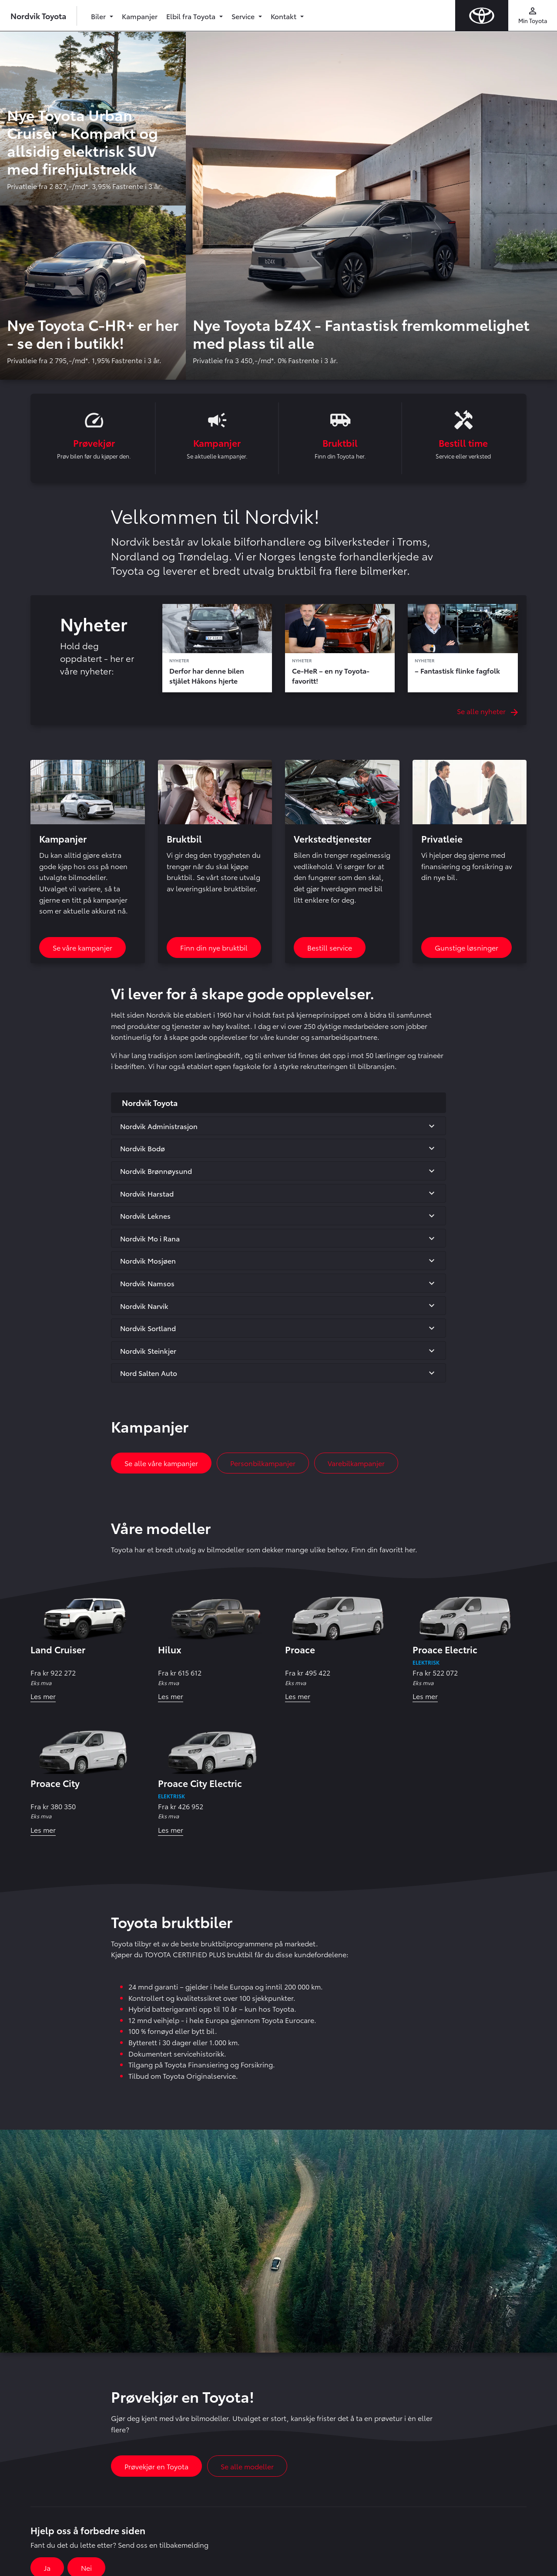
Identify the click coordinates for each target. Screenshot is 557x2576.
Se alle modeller (247, 2467)
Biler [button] (99, 16)
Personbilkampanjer (262, 1464)
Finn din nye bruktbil (214, 948)
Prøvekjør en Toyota (156, 2467)
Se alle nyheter (487, 712)
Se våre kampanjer (82, 948)
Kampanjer (140, 16)
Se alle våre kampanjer (161, 1464)
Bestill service (329, 948)
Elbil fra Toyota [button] (191, 16)
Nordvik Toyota (38, 15)
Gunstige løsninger (466, 948)
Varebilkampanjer (356, 1464)
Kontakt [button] (284, 16)
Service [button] (244, 16)
